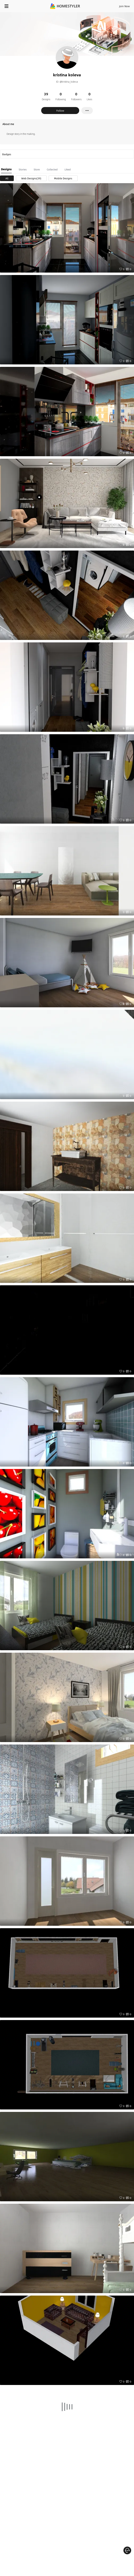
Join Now (124, 6)
